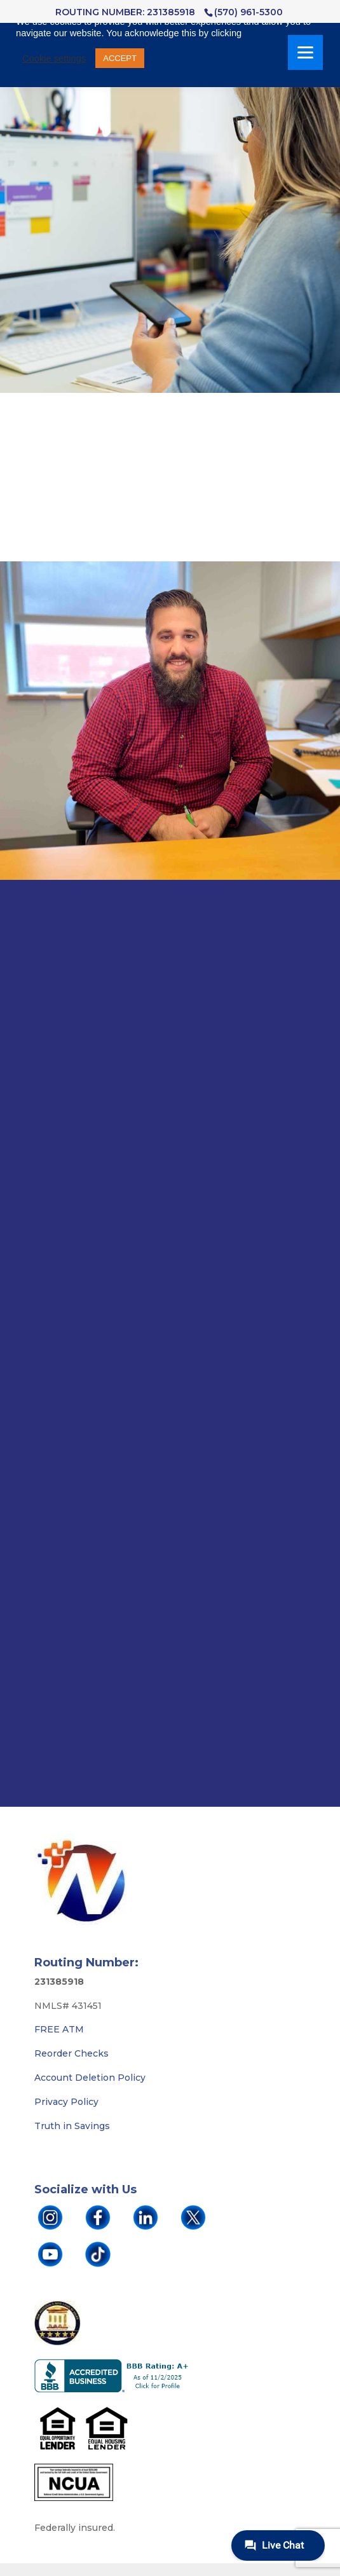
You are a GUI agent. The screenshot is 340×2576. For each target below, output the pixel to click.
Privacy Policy (66, 2101)
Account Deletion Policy (90, 2077)
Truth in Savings (72, 2126)
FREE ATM (59, 2029)
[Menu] (305, 52)
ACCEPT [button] (120, 58)
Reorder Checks (71, 2053)
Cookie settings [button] (54, 58)
